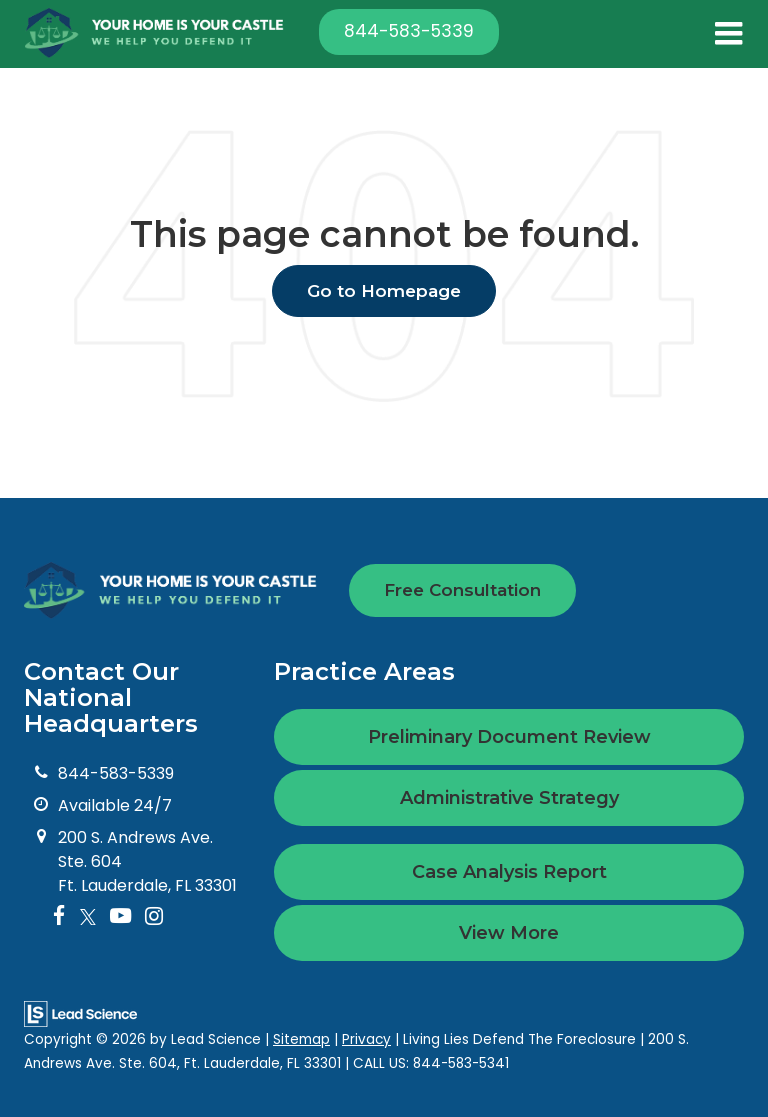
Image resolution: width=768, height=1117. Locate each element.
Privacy (366, 1039)
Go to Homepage (384, 291)
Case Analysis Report (509, 872)
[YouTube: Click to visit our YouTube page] (120, 917)
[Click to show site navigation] (728, 34)
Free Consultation (462, 590)
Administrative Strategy (509, 798)
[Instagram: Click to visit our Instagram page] (154, 917)
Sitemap (301, 1039)
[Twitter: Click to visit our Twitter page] (88, 917)
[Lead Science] (80, 1012)
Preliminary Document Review (509, 737)
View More (509, 933)
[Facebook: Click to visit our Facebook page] (59, 917)
